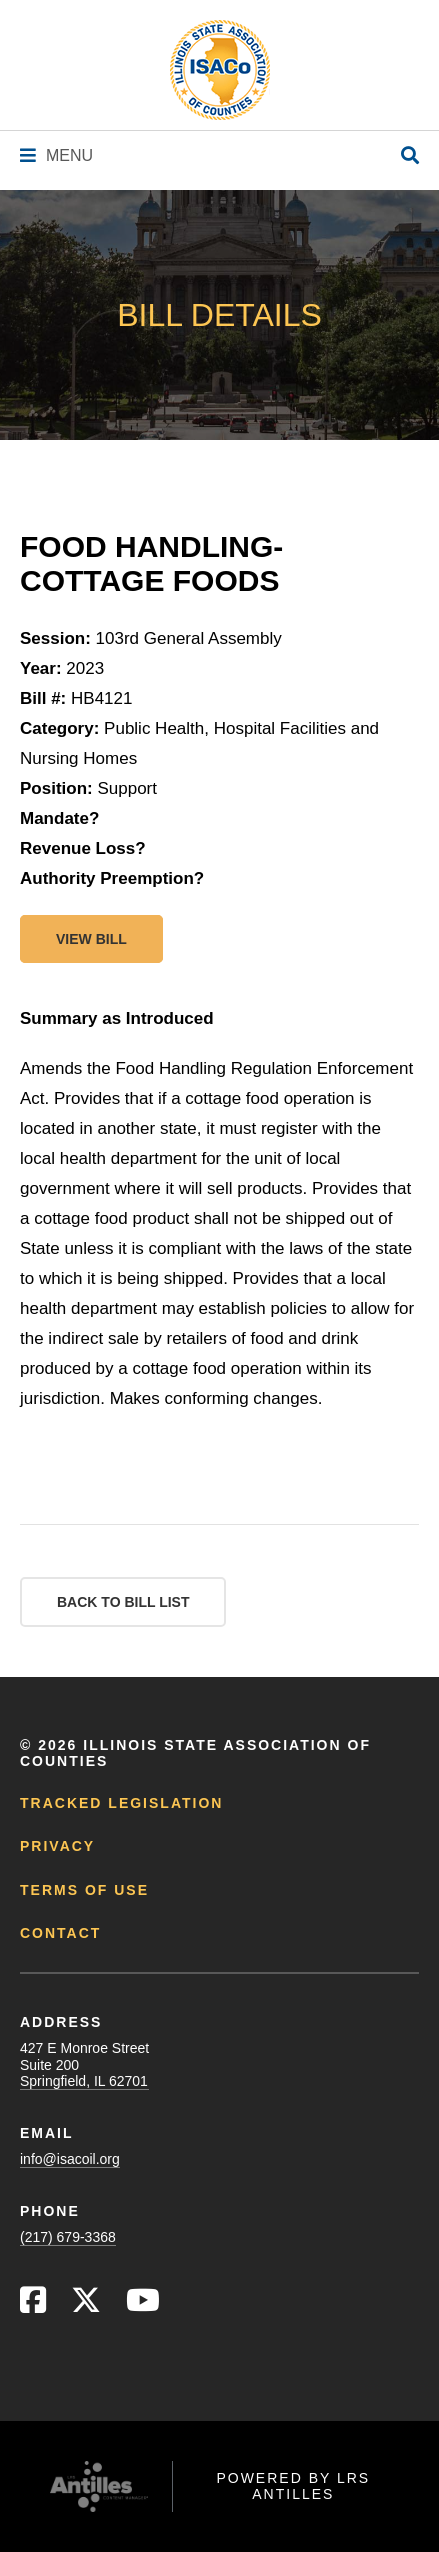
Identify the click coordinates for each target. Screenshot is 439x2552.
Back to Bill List (123, 1602)
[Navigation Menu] (56, 155)
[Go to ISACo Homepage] (220, 70)
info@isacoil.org (70, 2159)
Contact (60, 1933)
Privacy (57, 1846)
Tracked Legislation (121, 1803)
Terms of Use (84, 1890)
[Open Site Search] (410, 156)
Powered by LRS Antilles (293, 2486)
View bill (91, 939)
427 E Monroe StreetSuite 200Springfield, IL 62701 (84, 2064)
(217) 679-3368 (68, 2237)
